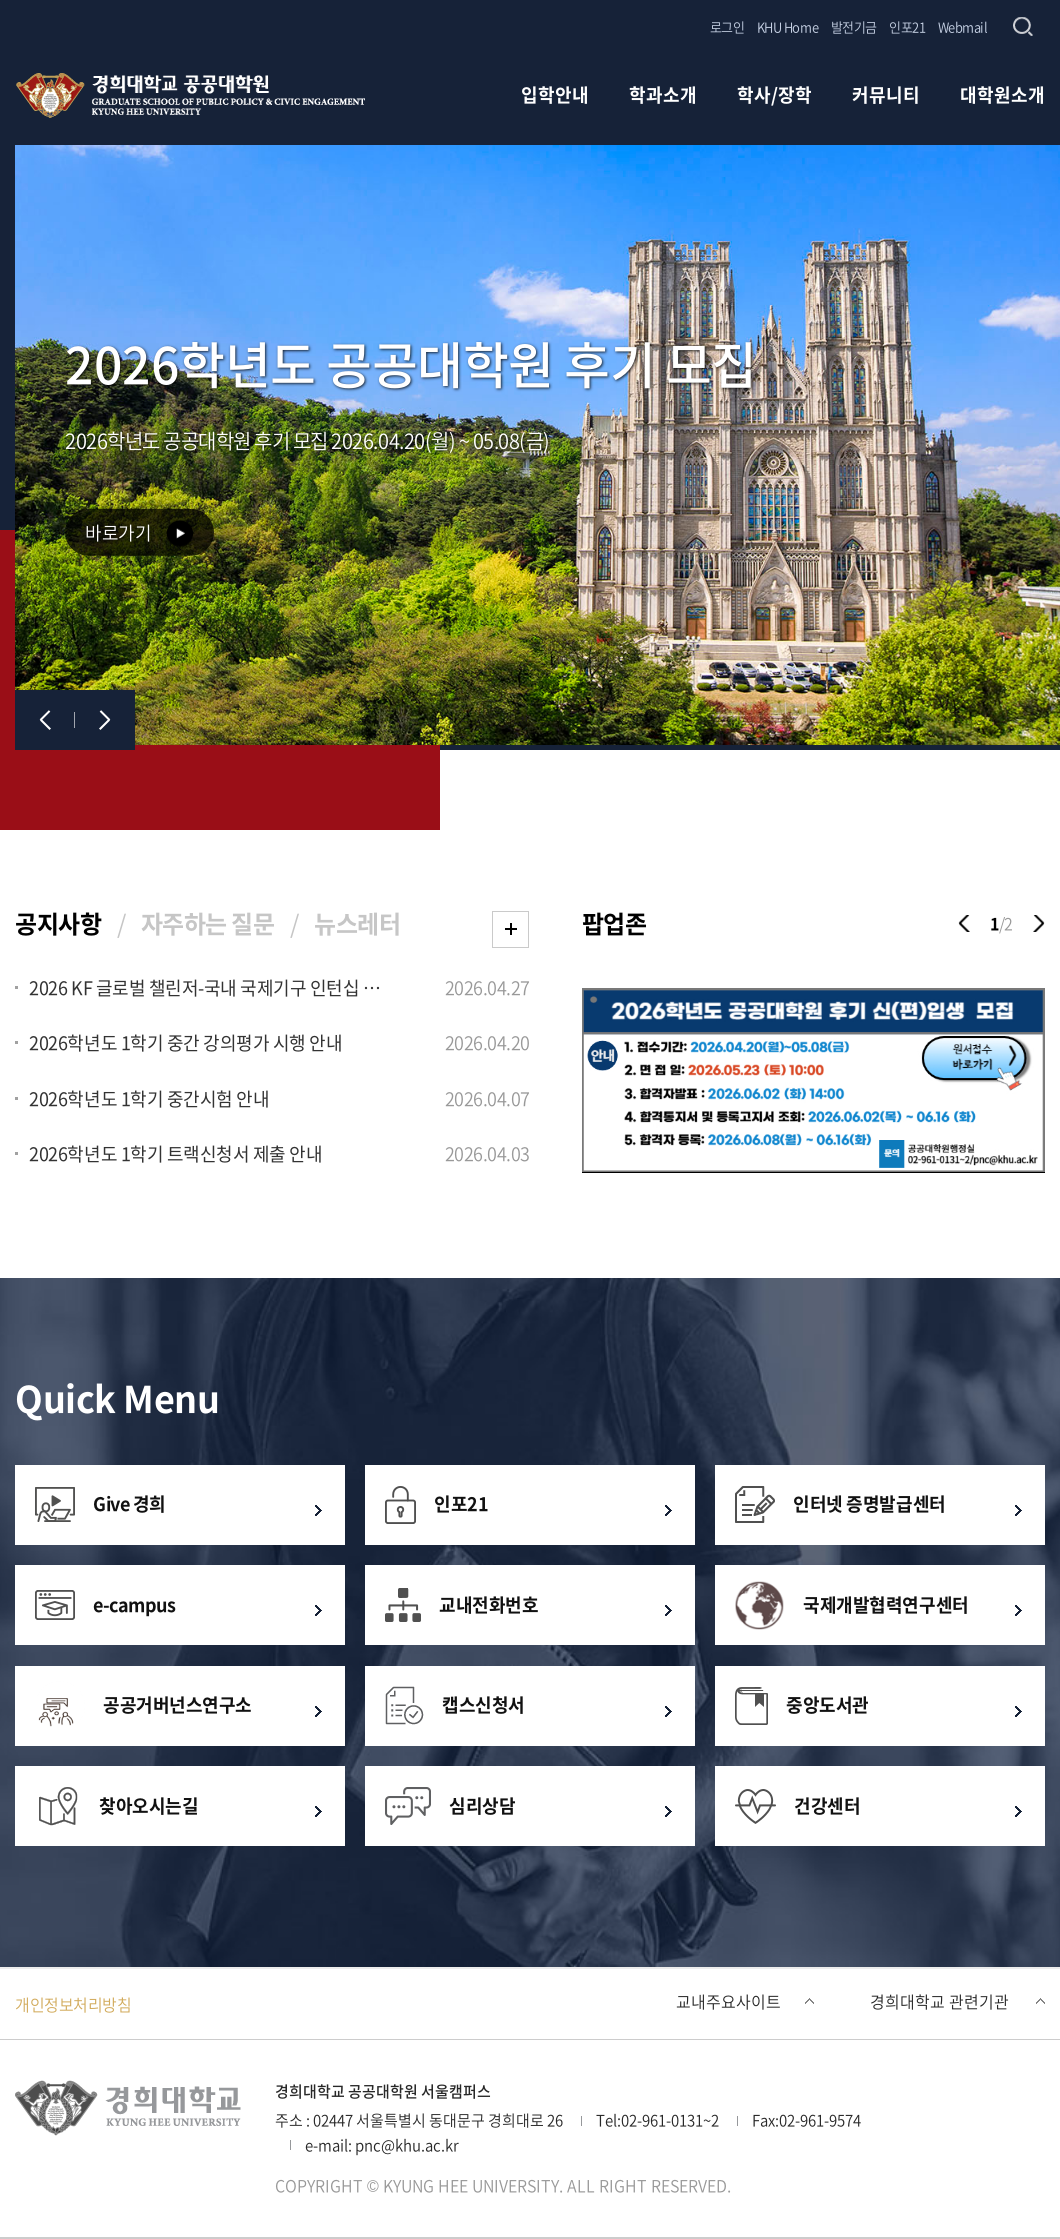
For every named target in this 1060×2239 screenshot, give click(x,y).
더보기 (510, 929)
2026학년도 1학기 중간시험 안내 (149, 1099)
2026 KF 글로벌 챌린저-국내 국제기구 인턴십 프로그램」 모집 (207, 988)
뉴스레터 (357, 923)
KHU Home (787, 26)
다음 (105, 720)
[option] (814, 1083)
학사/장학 (774, 96)
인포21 (907, 26)
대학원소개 (1002, 96)
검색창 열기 (1022, 27)
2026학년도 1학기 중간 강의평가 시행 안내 (185, 1043)
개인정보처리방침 (73, 2004)
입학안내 (555, 96)
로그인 (727, 26)
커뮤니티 (886, 96)
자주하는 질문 (208, 923)
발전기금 (854, 26)
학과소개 (663, 96)
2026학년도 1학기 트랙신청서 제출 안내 (175, 1154)
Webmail (963, 26)
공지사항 (58, 923)
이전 (45, 720)
